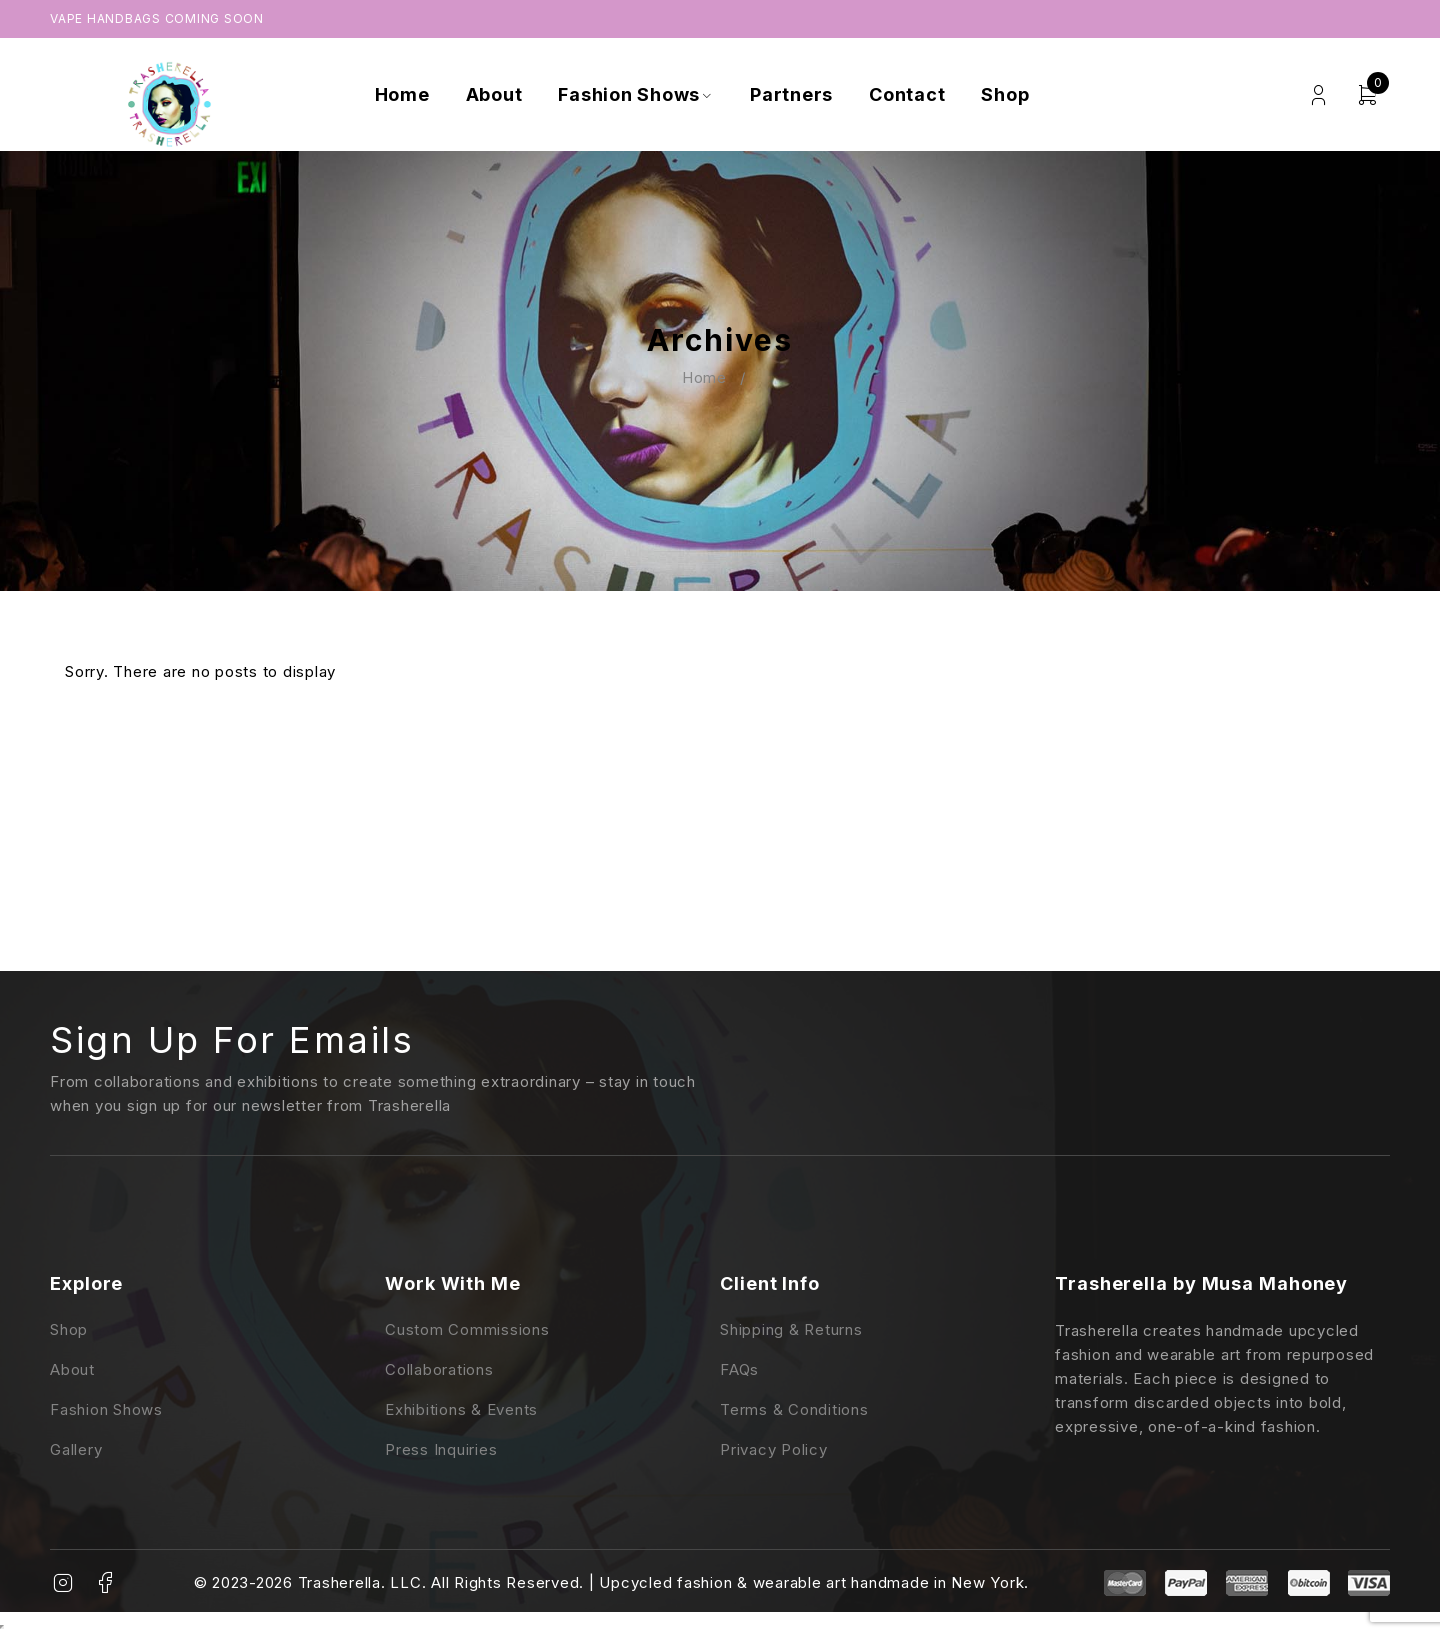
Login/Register (1318, 95)
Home (704, 377)
